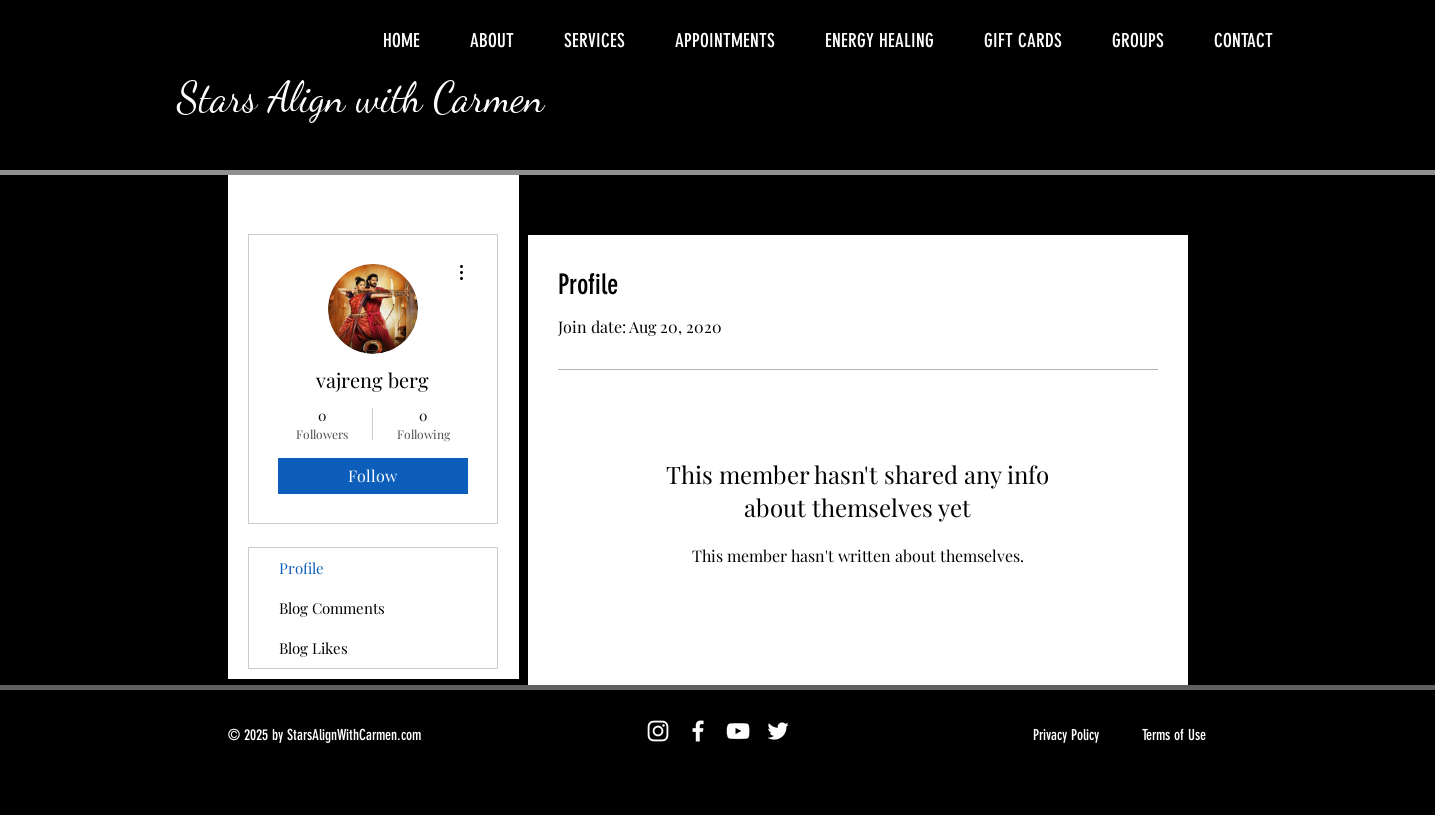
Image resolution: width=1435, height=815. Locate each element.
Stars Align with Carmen (360, 97)
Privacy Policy (1066, 735)
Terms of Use (1174, 735)
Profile (301, 568)
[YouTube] (738, 731)
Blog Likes (313, 648)
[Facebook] (698, 731)
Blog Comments (332, 608)
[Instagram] (658, 731)
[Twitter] (778, 731)
